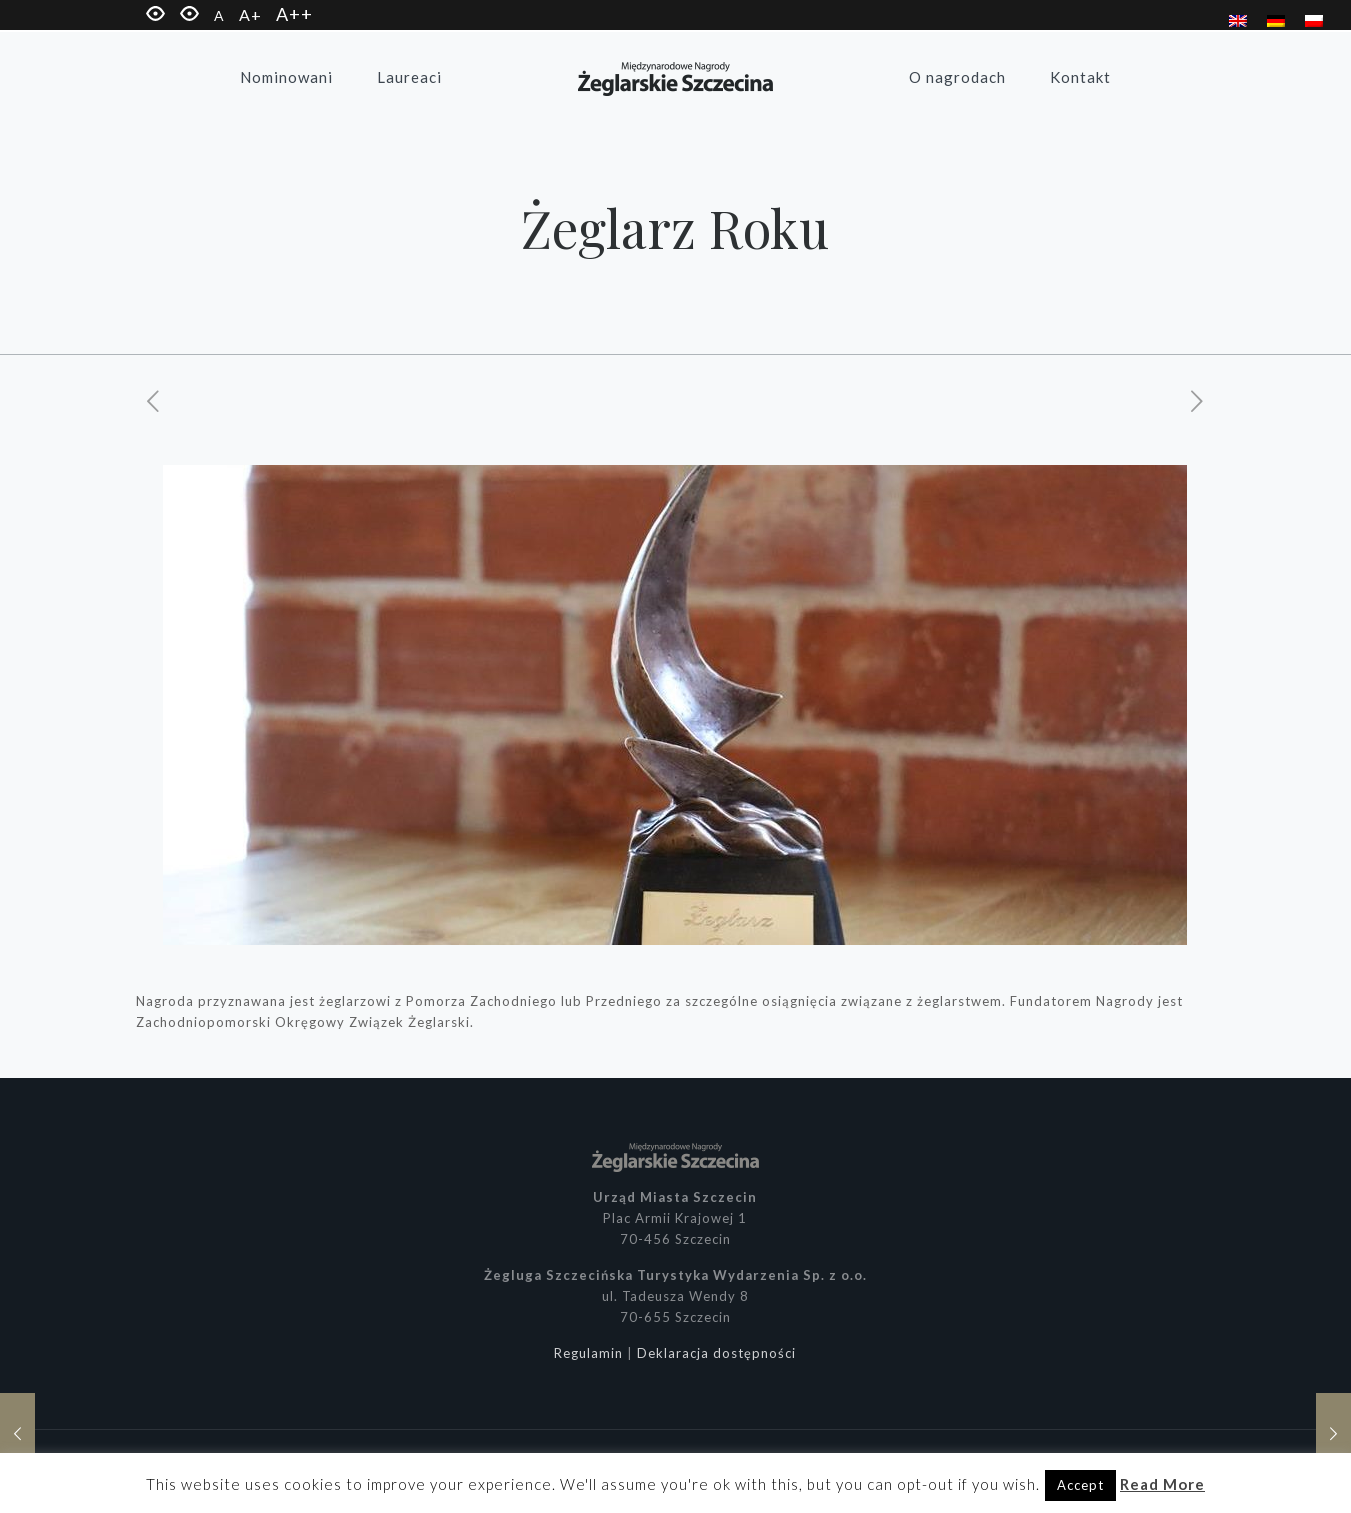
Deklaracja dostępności (716, 1353)
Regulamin (588, 1353)
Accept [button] (1080, 1485)
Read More (1162, 1484)
